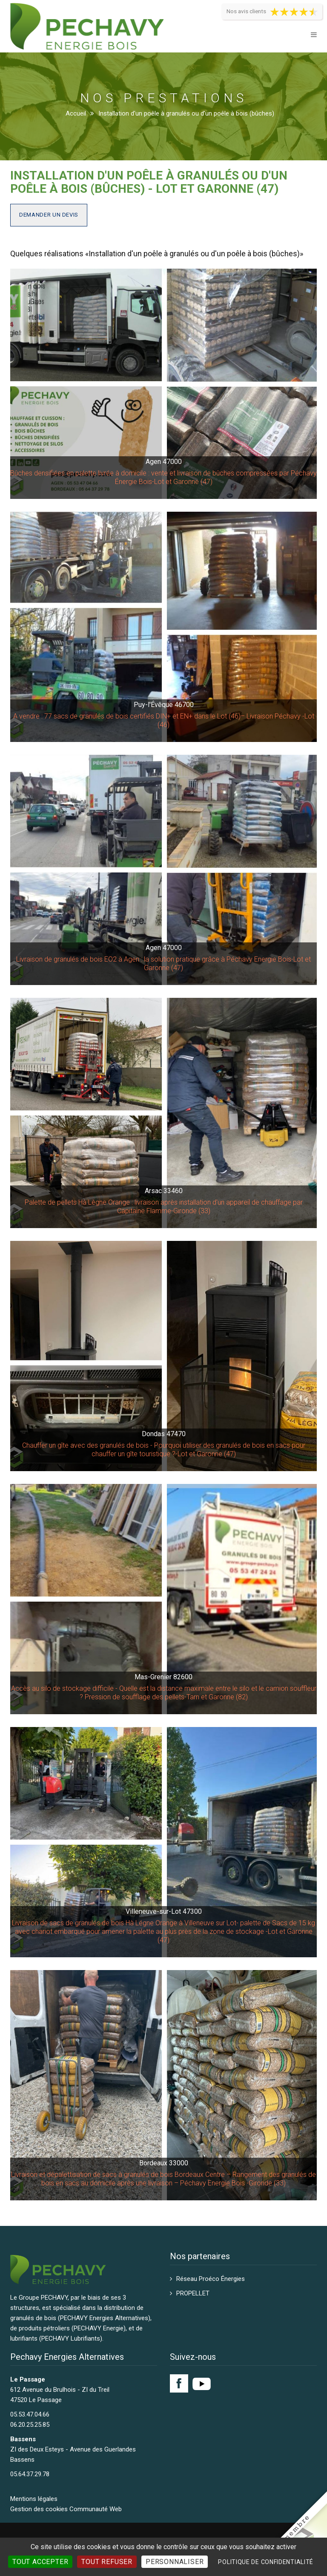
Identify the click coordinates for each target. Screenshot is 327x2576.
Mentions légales (33, 2499)
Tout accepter (40, 2562)
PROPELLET (192, 2293)
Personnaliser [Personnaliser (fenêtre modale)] (175, 2562)
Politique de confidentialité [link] (265, 2562)
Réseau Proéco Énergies (210, 2279)
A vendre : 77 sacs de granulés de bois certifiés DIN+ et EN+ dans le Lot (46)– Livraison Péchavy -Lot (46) (163, 720)
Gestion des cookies (39, 2509)
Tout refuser (106, 2562)
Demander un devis (48, 215)
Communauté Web (95, 2509)
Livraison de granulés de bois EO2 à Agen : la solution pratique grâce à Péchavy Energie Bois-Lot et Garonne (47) (163, 963)
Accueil (76, 113)
